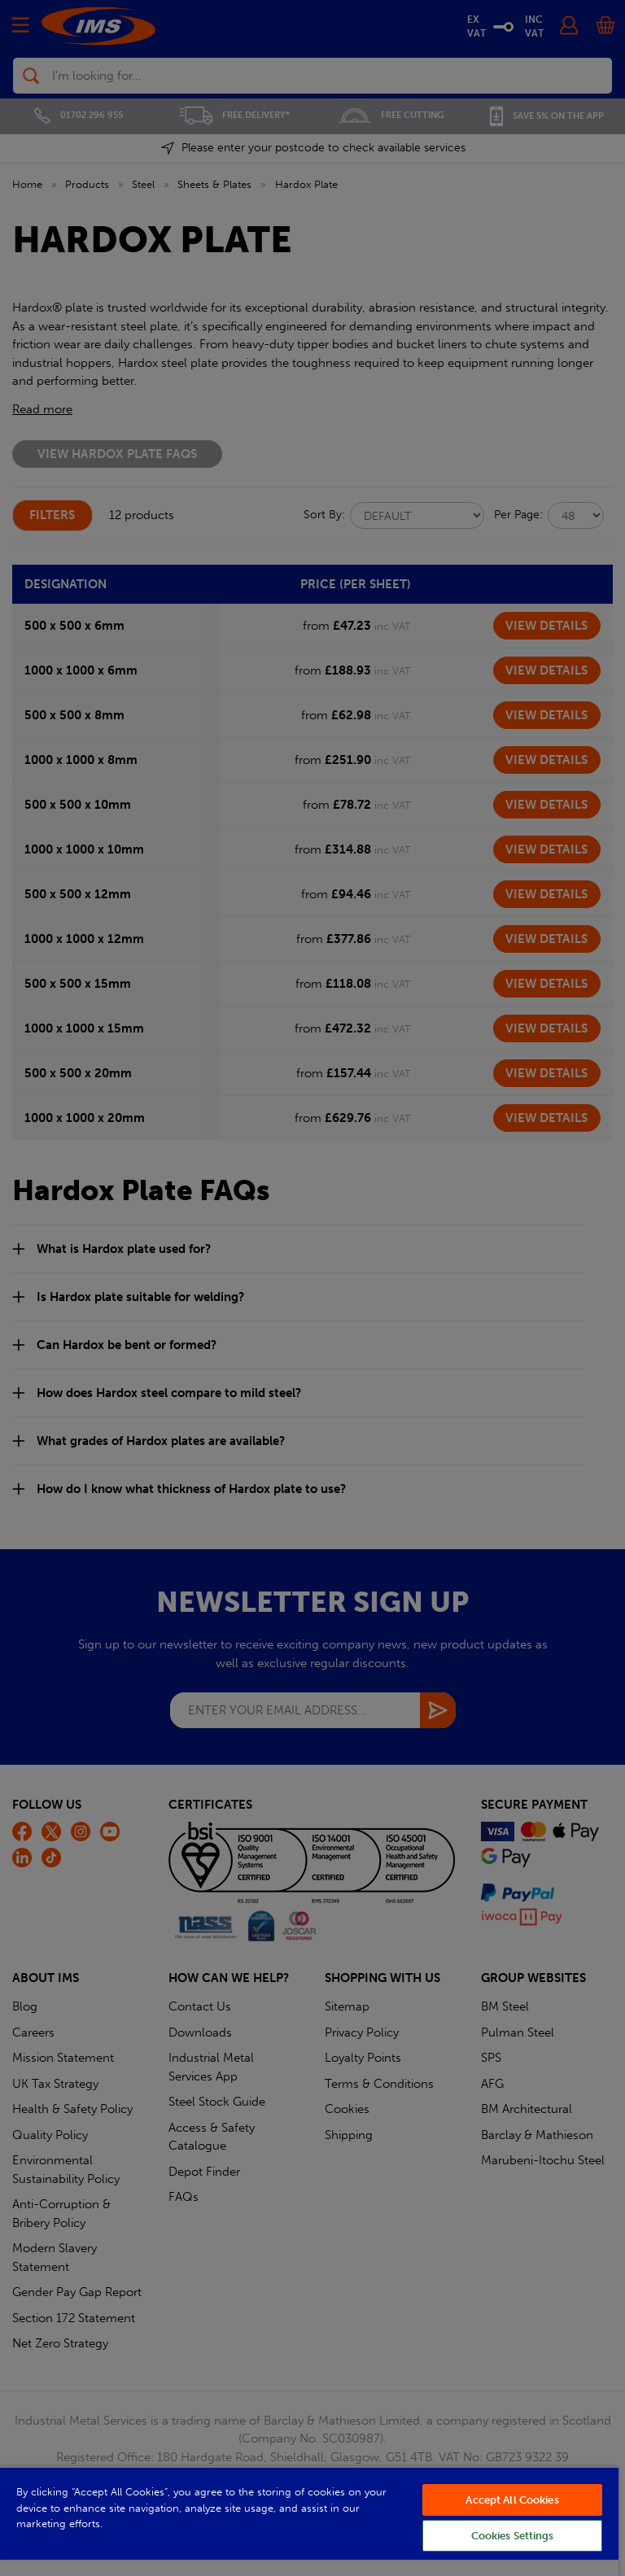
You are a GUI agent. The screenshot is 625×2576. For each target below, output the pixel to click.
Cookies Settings (512, 2536)
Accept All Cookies (511, 2500)
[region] (309, 2521)
